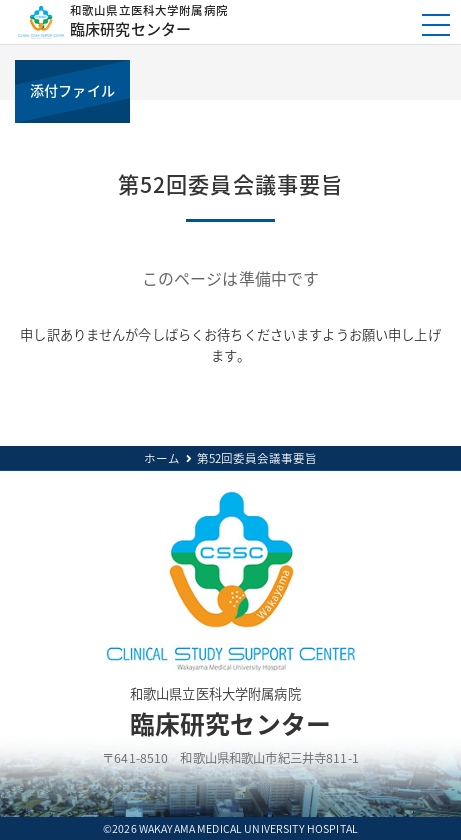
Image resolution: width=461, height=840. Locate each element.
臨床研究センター (228, 21)
